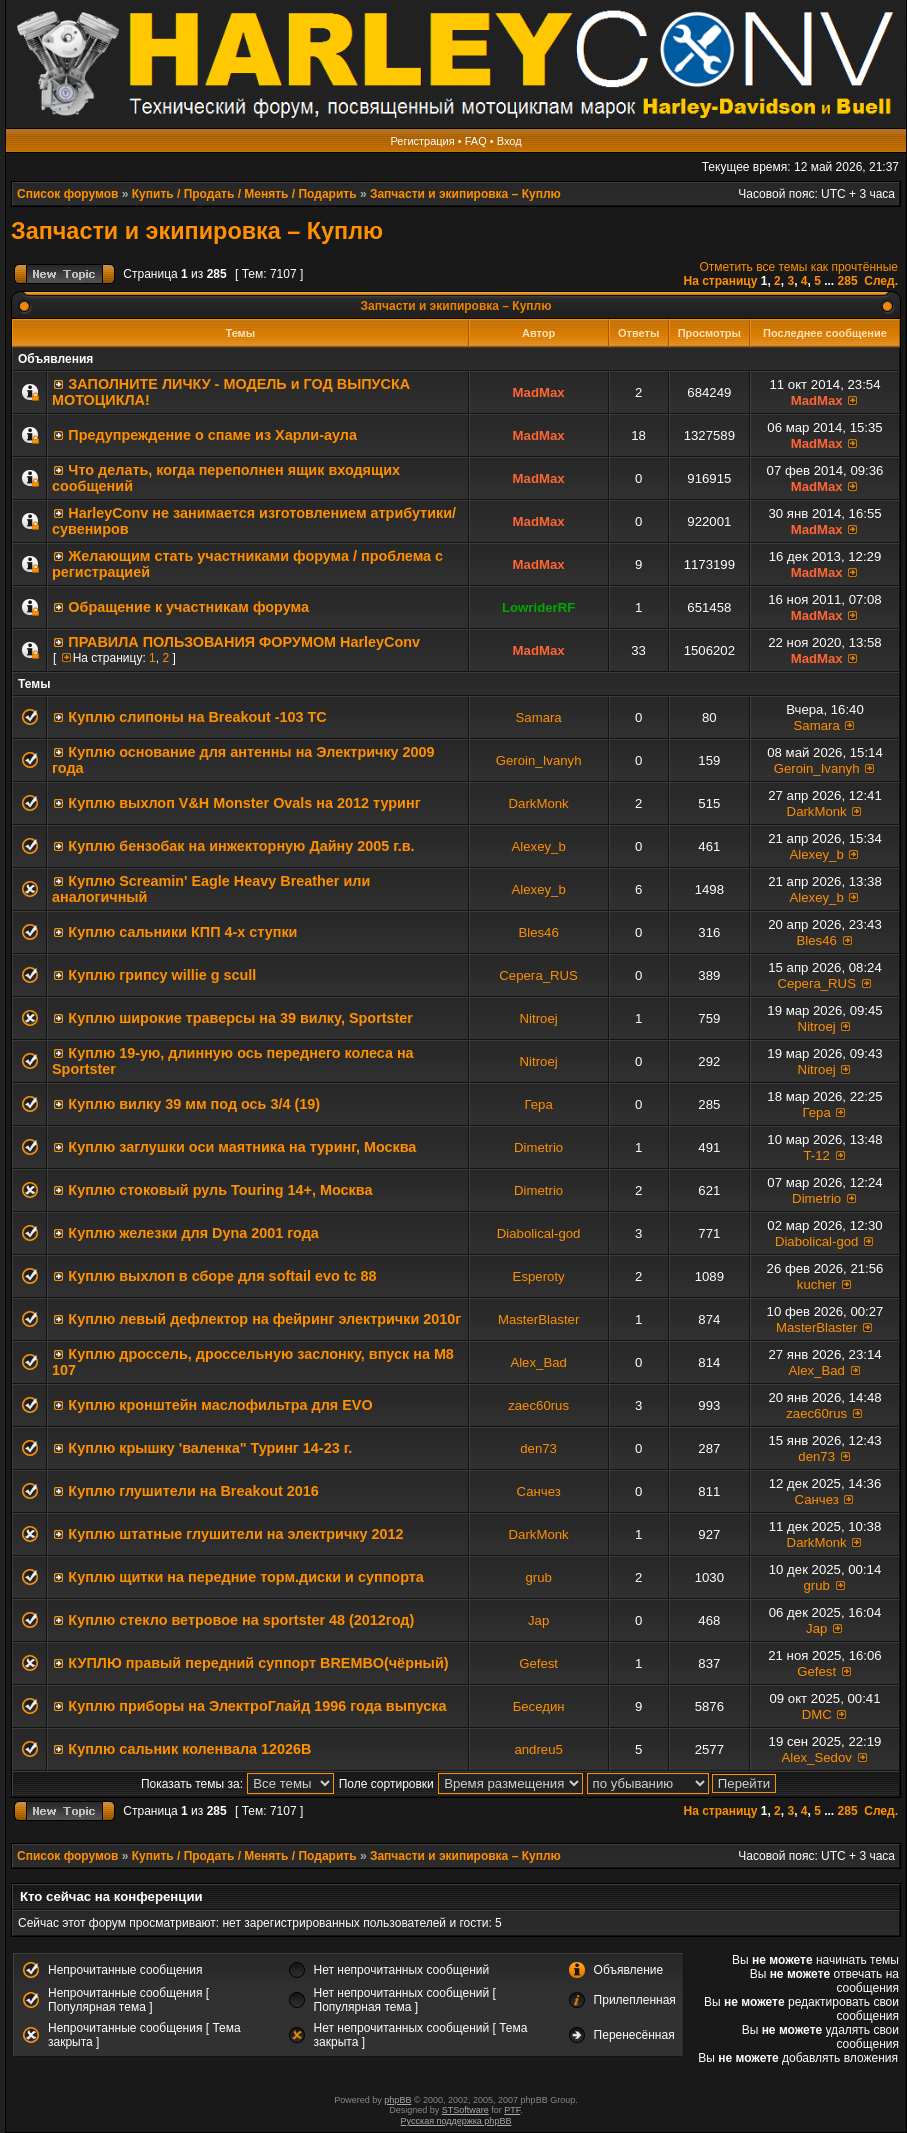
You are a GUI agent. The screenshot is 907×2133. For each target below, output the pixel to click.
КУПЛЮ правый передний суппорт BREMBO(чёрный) (258, 1663)
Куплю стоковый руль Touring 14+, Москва (220, 1190)
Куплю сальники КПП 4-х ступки (182, 932)
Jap (538, 1620)
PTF (512, 2110)
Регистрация (422, 141)
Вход (509, 141)
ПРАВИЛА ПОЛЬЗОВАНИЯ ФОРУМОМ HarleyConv (244, 642)
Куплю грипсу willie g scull (162, 975)
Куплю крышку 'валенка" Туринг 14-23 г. (210, 1448)
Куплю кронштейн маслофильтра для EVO (220, 1405)
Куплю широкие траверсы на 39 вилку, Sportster (240, 1018)
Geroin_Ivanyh (539, 760)
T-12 (816, 1155)
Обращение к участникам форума (188, 607)
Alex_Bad (538, 1362)
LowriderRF (538, 607)
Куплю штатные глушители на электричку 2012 (235, 1534)
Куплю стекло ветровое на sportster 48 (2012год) (241, 1620)
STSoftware (465, 2110)
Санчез (538, 1491)
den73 (538, 1448)
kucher (817, 1284)
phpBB (397, 2100)
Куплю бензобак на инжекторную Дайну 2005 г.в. (241, 846)
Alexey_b (538, 846)
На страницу (720, 281)
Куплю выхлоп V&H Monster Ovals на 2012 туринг (244, 803)
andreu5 (538, 1749)
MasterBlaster (538, 1319)
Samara (539, 717)
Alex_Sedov (816, 1757)
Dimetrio (538, 1147)
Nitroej (539, 1018)
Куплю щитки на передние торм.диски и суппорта (245, 1577)
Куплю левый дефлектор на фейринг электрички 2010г (264, 1319)
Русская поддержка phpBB (456, 2121)
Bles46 (538, 932)
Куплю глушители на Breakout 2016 (193, 1491)
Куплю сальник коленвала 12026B (189, 1749)
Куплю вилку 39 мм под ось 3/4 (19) (194, 1104)
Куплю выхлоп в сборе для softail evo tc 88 (222, 1276)
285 (848, 281)
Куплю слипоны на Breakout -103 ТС (197, 717)
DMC (817, 1714)
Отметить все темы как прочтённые (799, 267)
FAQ (476, 141)
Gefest (538, 1663)
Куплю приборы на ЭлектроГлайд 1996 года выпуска (257, 1706)
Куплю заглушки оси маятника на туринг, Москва (242, 1147)
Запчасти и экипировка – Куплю (465, 194)
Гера (538, 1104)
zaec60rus (538, 1405)
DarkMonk (539, 803)
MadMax (539, 392)
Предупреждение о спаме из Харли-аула (212, 435)
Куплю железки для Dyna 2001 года (193, 1233)
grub (538, 1577)
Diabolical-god (539, 1233)
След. (881, 281)
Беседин (539, 1706)
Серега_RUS (538, 975)
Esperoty (539, 1276)
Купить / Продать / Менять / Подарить (244, 194)
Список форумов (67, 194)
